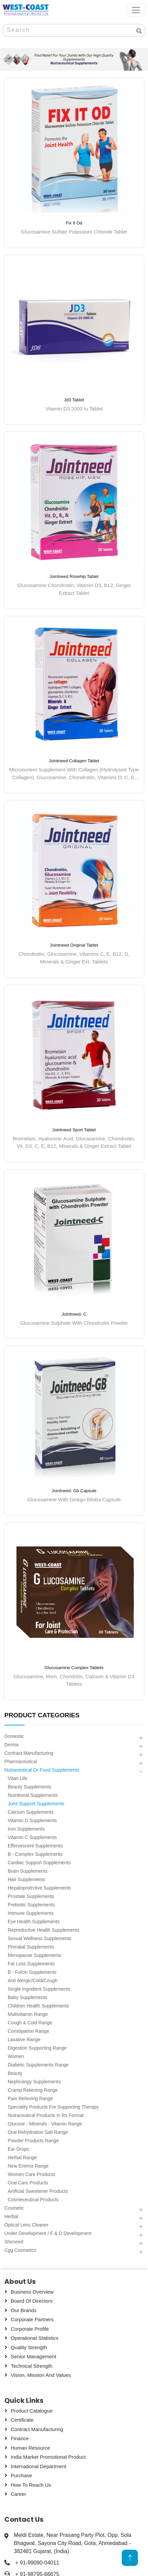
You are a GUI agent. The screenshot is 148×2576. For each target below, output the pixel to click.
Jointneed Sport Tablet (74, 1129)
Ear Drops (18, 2149)
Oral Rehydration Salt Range (38, 2132)
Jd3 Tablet (74, 399)
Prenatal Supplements (31, 1947)
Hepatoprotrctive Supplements (39, 1888)
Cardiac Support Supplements (39, 1862)
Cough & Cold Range (30, 2022)
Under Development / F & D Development (47, 2233)
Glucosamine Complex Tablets (73, 1667)
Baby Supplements (27, 1997)
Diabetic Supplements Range (38, 2064)
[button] (141, 1738)
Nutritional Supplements (33, 1795)
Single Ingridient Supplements (39, 1989)
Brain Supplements (27, 1871)
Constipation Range (28, 2031)
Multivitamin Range (28, 2014)
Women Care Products (31, 2174)
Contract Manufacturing (28, 1753)
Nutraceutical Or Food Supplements (41, 1770)
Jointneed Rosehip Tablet (74, 576)
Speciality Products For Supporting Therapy (53, 2107)
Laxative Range (24, 2039)
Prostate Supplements (31, 1896)
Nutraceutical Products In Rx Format (46, 2115)
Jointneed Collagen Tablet (74, 760)
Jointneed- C (74, 1314)
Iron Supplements (26, 1829)
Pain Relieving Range (30, 2098)
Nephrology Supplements (34, 2081)
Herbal (11, 2216)
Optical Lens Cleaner (26, 2225)
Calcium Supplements (30, 1812)
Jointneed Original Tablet (74, 945)
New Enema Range (28, 2166)
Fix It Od (74, 222)
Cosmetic (14, 2208)
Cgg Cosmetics (20, 2250)
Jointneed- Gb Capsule (74, 1490)
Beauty (15, 2073)
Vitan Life (17, 1778)
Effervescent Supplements (35, 1845)
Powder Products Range (33, 2140)
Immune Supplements (30, 1913)
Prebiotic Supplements (31, 1904)
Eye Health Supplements (34, 1921)
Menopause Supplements (34, 1955)
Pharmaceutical (20, 1761)
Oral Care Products (28, 2182)
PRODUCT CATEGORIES (41, 1715)
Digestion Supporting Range (37, 2048)
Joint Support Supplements (36, 1803)
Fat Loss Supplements (31, 1963)
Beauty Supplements (29, 1786)
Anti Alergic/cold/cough (33, 1980)
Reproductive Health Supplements (43, 1930)
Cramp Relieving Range (33, 2090)
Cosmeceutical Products (33, 2199)
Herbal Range (22, 2157)
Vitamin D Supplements (32, 1820)
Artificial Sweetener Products (38, 2191)
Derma (11, 1744)
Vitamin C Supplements (32, 1837)
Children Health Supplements (38, 2005)
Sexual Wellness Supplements (39, 1938)
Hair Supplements (26, 1879)
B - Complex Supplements (35, 1854)
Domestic (14, 1736)
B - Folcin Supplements (32, 1972)
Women (16, 2056)
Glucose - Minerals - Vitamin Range (45, 2123)
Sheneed (13, 2241)
